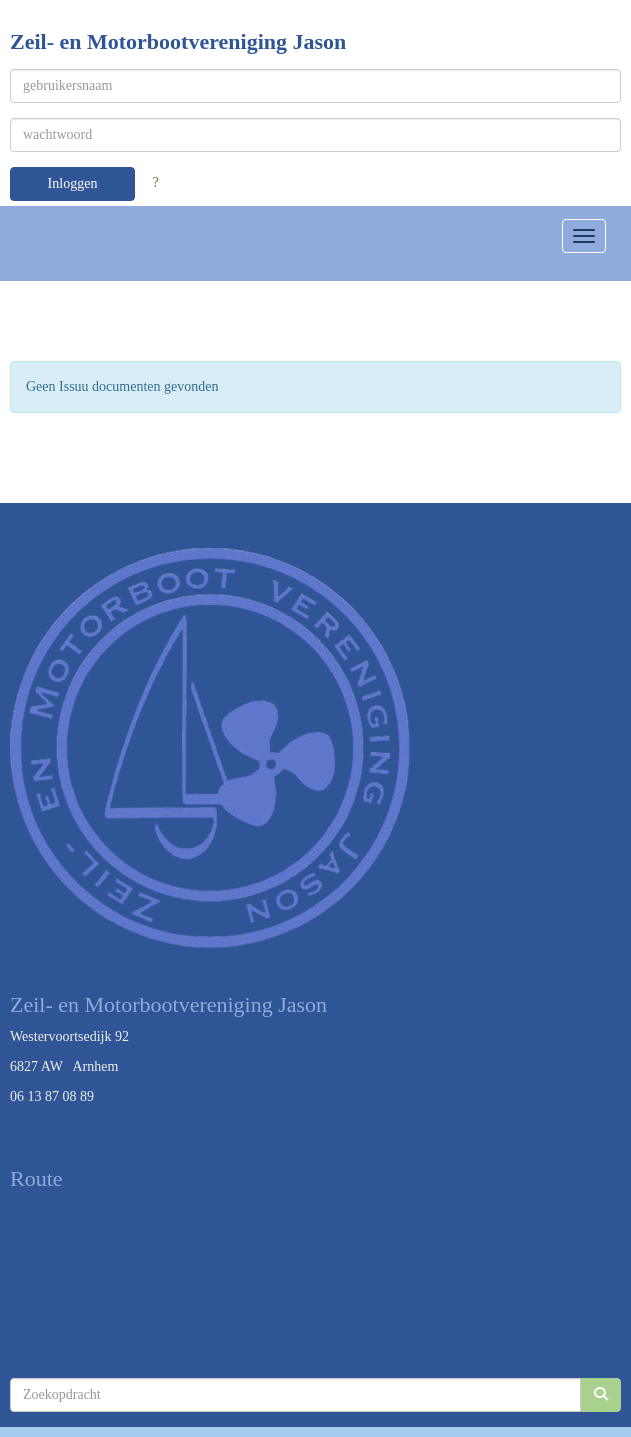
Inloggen (73, 183)
